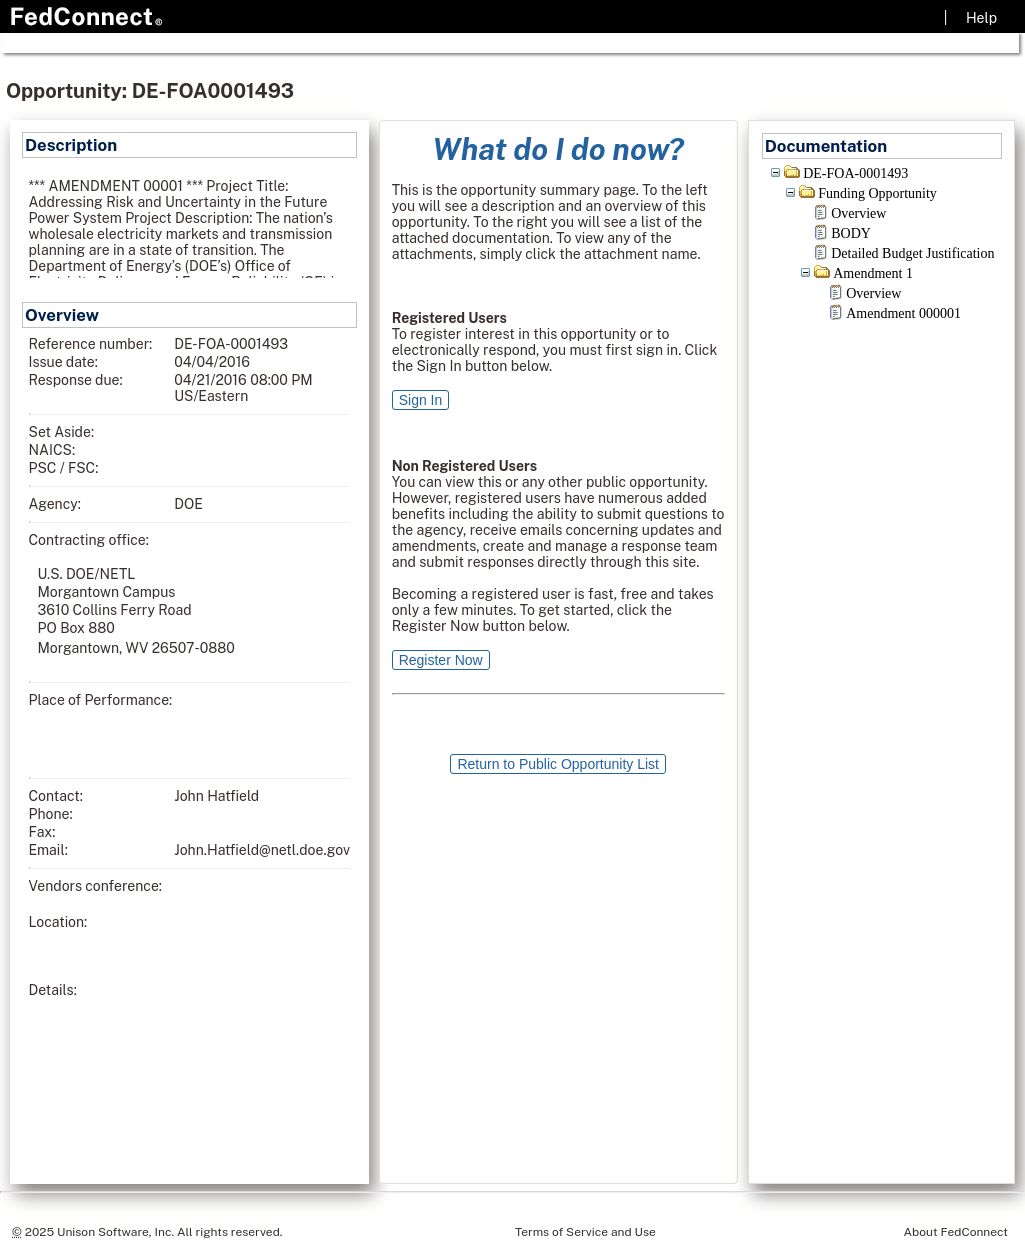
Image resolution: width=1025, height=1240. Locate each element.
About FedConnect (956, 1232)
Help (981, 18)
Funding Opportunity (877, 193)
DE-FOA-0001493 (855, 173)
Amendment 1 (873, 273)
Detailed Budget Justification (912, 253)
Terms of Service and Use (585, 1232)
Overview (858, 213)
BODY (851, 233)
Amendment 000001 (903, 313)
